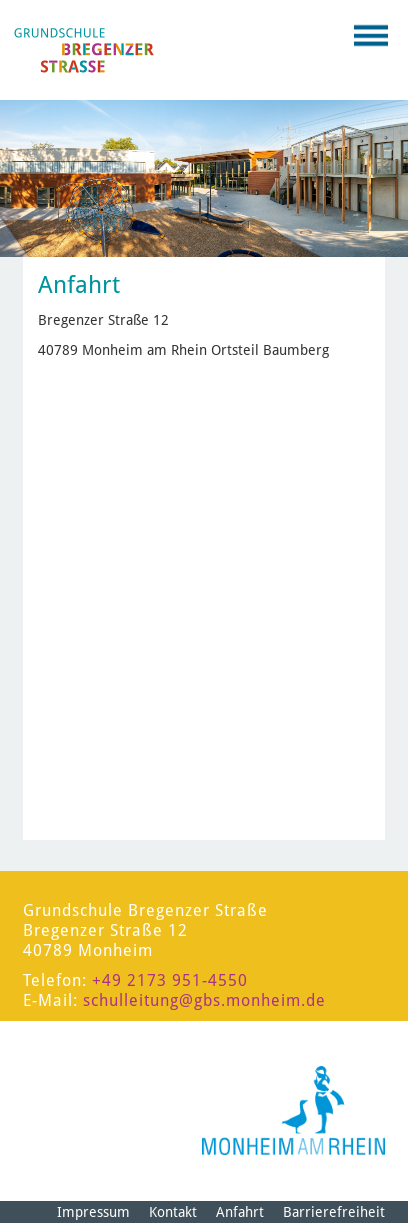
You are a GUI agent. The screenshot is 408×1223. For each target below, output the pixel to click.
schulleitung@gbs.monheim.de (204, 1000)
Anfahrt (240, 1212)
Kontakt (173, 1212)
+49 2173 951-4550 (170, 980)
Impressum (93, 1212)
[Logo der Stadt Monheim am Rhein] (293, 1110)
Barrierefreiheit (334, 1212)
